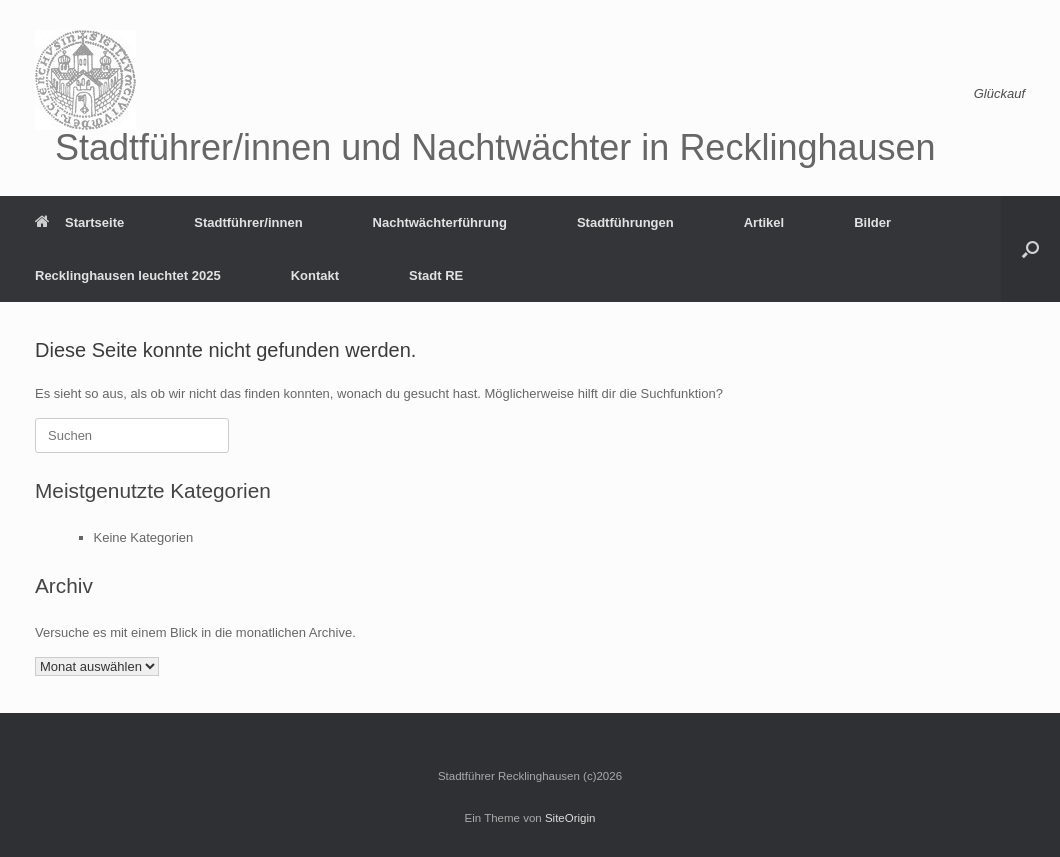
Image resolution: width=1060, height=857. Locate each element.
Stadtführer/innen (248, 222)
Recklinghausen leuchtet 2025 (128, 275)
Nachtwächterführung (440, 222)
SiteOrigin (570, 818)
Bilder (872, 222)
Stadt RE (436, 275)
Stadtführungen (625, 222)
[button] (1030, 249)
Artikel (764, 222)
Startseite (79, 222)
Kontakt (315, 275)
